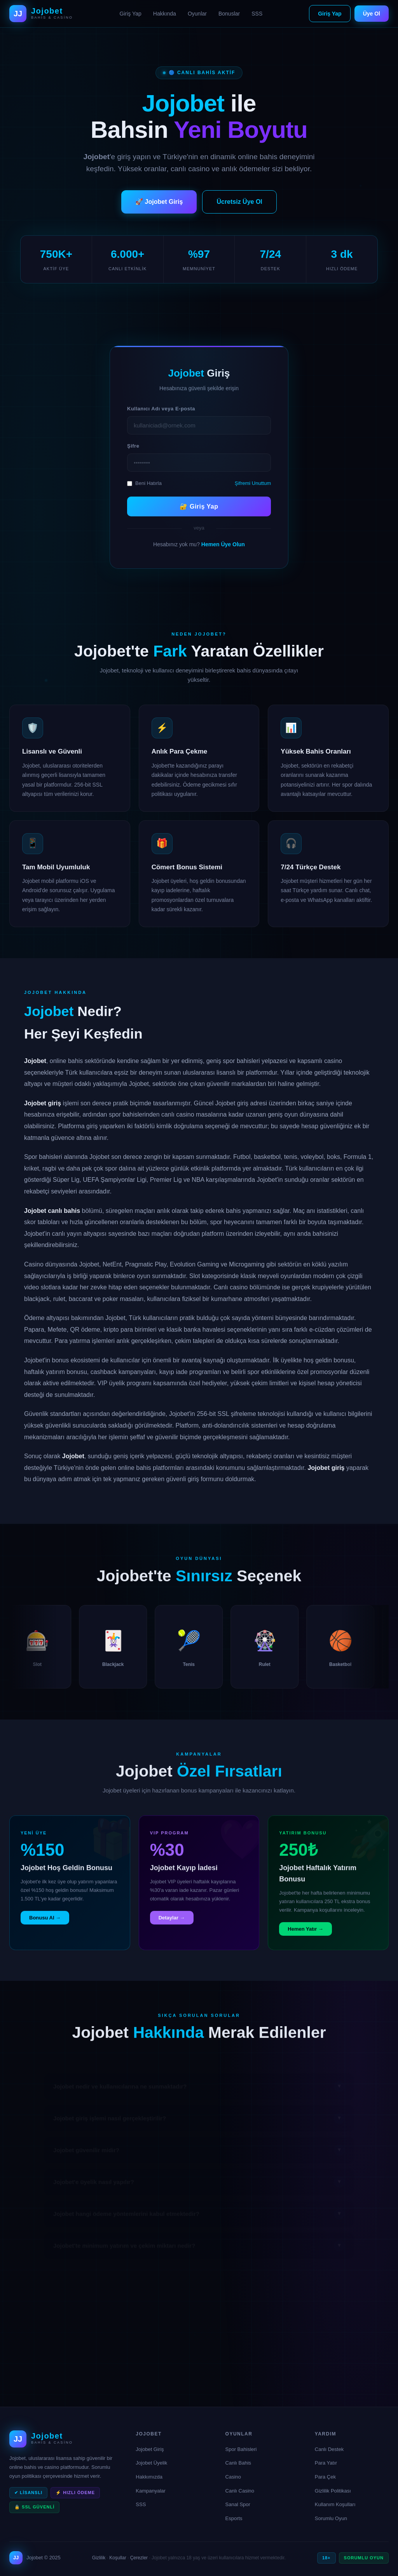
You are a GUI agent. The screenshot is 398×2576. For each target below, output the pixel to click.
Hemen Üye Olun (223, 544)
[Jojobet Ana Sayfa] (41, 13)
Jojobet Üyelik (151, 2463)
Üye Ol (371, 13)
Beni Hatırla (144, 483)
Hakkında (164, 13)
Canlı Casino (239, 2491)
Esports (234, 2518)
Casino (233, 2477)
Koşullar (117, 2557)
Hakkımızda (149, 2477)
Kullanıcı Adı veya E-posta (161, 409)
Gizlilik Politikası (333, 2491)
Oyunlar (197, 13)
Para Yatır (326, 2463)
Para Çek (325, 2477)
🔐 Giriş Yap (199, 506)
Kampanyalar (151, 2491)
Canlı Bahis (238, 2463)
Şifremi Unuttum (253, 483)
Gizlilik (99, 2557)
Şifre (133, 446)
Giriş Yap (130, 13)
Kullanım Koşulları (335, 2504)
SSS (256, 13)
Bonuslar (229, 13)
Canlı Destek (329, 2449)
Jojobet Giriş (150, 2449)
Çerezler (139, 2557)
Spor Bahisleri (241, 2449)
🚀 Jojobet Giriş (159, 201)
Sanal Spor (237, 2504)
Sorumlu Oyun (331, 2518)
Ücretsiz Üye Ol (239, 201)
